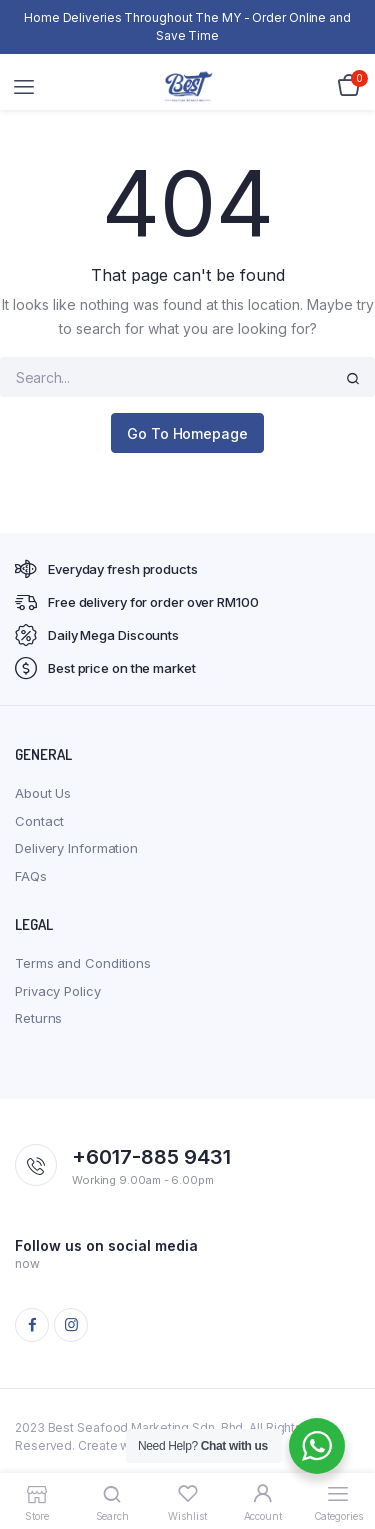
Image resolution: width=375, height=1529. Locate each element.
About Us (43, 793)
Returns (38, 1018)
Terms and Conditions (83, 963)
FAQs (31, 876)
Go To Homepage (187, 433)
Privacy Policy (58, 991)
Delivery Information (76, 848)
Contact (39, 821)
